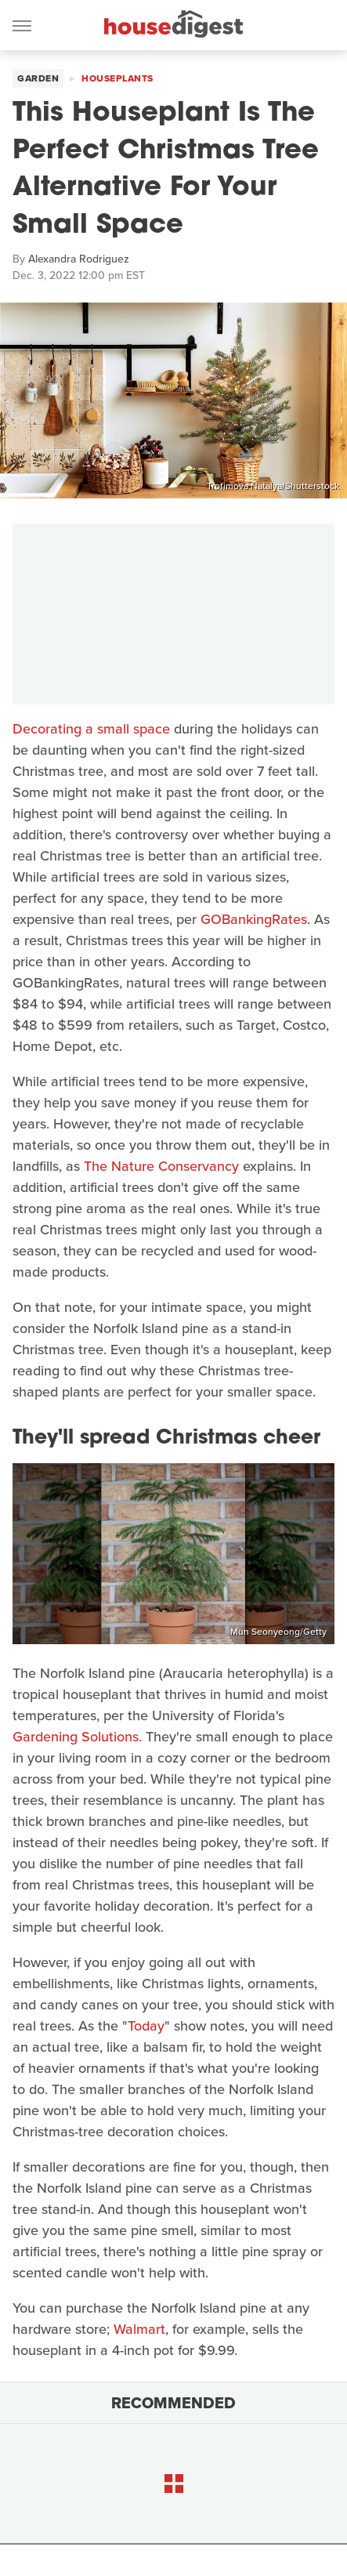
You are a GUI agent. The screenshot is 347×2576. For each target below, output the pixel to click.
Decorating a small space (91, 729)
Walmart (139, 2329)
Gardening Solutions (76, 1736)
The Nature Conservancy (161, 1166)
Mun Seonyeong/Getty (278, 1631)
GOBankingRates (254, 919)
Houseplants (117, 78)
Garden (38, 78)
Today (146, 2026)
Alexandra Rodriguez (78, 259)
